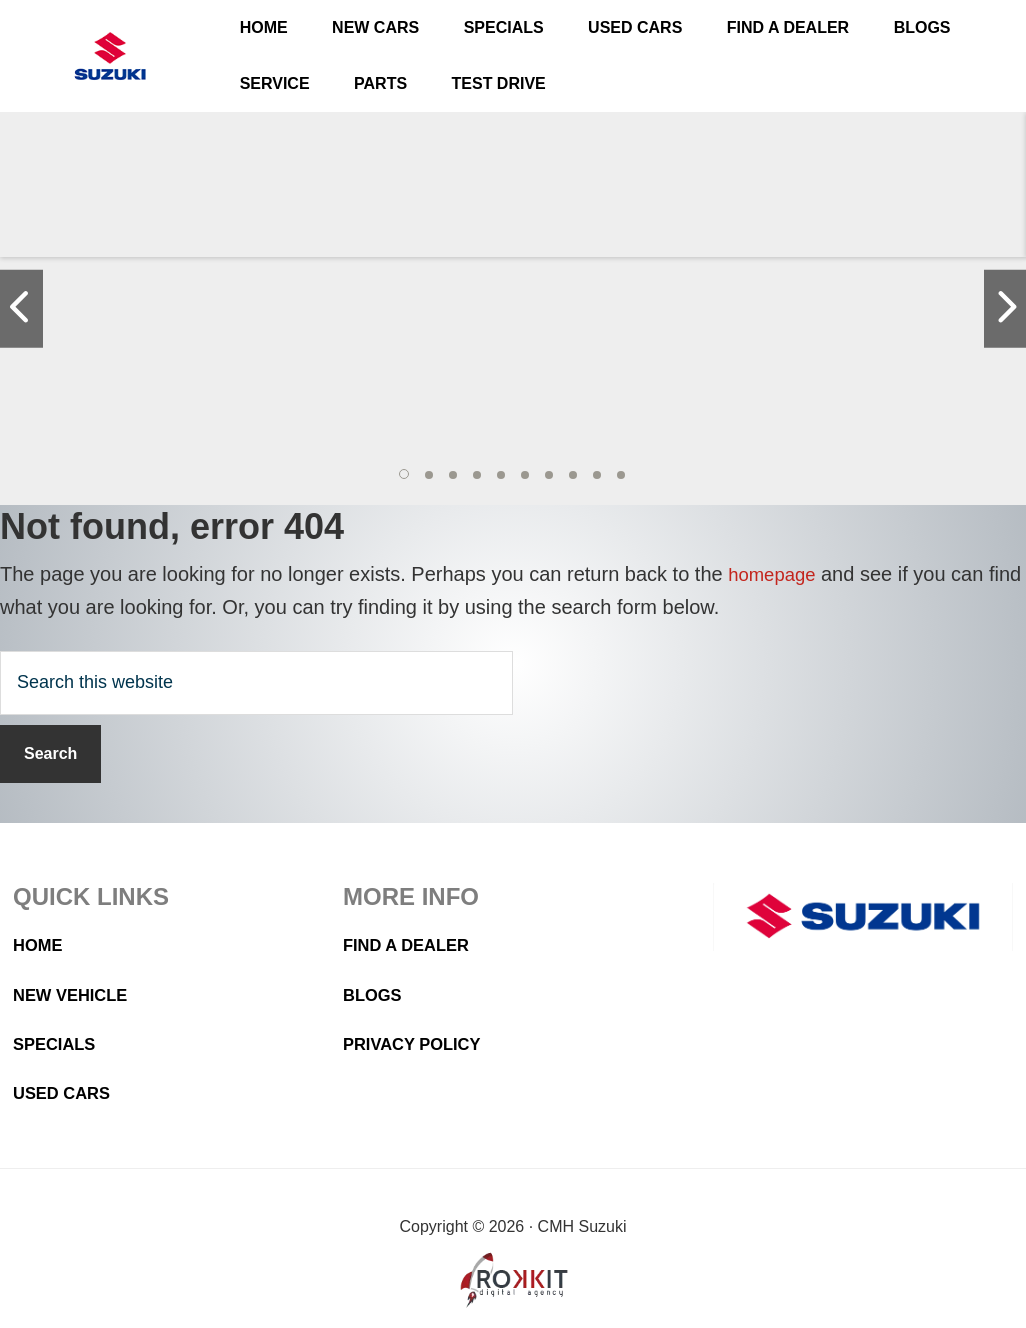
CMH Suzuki (110, 56)
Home (40, 945)
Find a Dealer (412, 945)
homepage (775, 574)
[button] (405, 475)
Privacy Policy (418, 1044)
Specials (58, 1044)
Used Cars (66, 1093)
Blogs (375, 995)
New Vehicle (75, 995)
